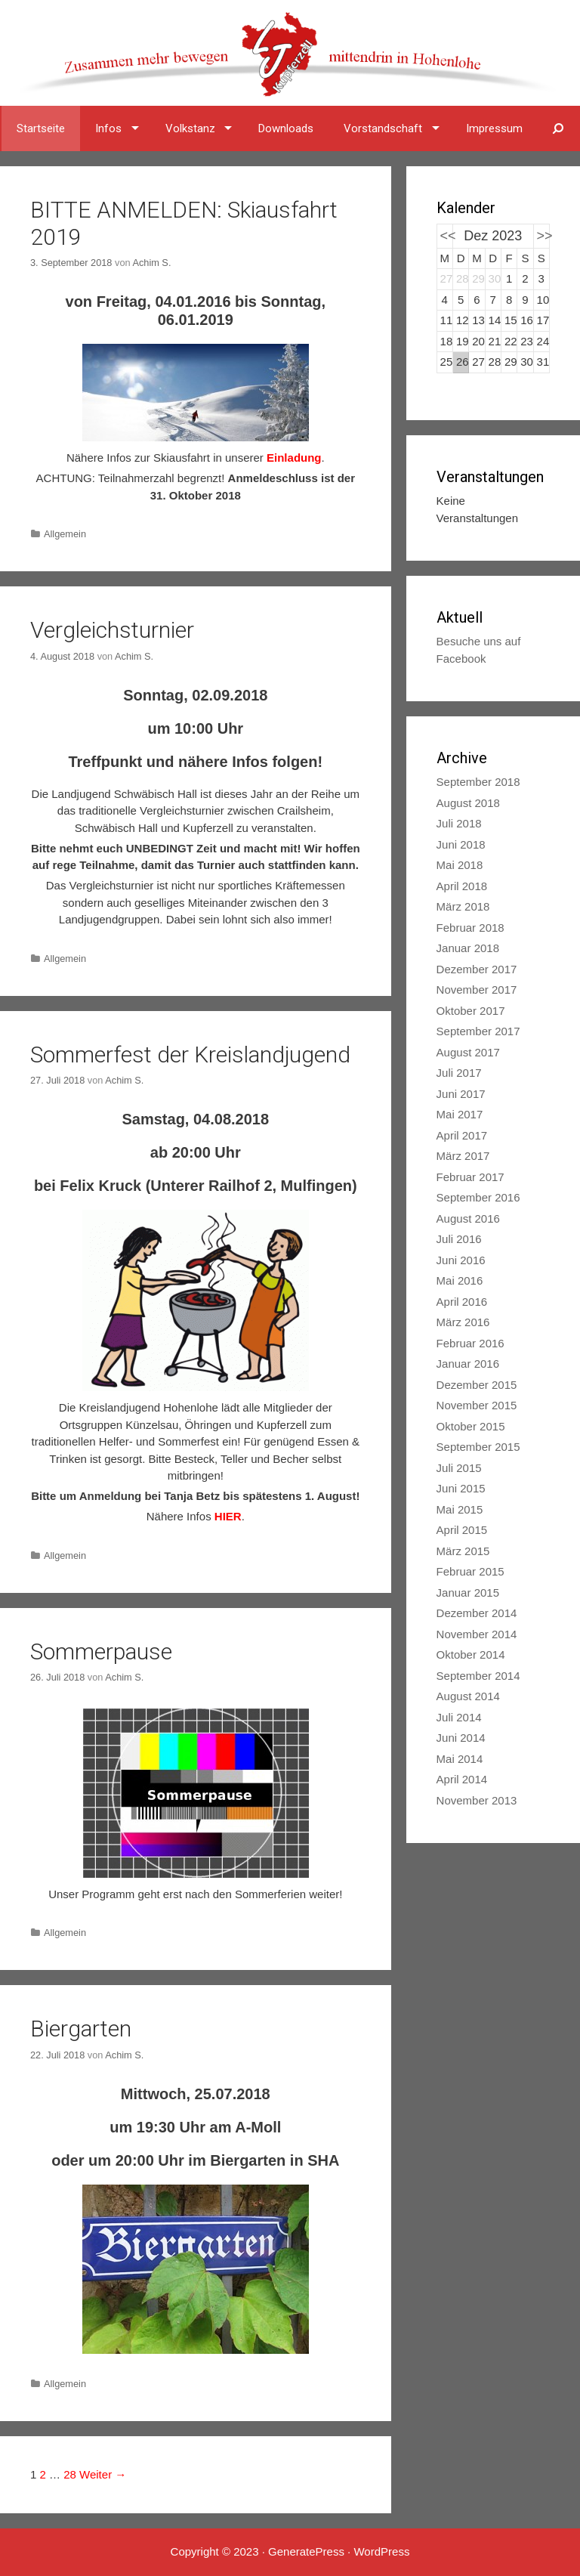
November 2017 (477, 989)
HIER (228, 1516)
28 (69, 2474)
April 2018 (462, 886)
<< (448, 235)
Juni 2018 (461, 844)
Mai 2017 (460, 1114)
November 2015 (477, 1405)
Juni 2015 (461, 1488)
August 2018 (468, 802)
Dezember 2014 (477, 1613)
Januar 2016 (468, 1363)
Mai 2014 (460, 1758)
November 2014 (477, 1634)
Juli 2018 (459, 823)
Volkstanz (190, 128)
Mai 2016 (460, 1280)
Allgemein (65, 534)
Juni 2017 (461, 1093)
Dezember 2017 (477, 969)
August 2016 (468, 1218)
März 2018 (463, 906)
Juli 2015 (459, 1467)
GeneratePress (306, 2551)
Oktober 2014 (471, 1654)
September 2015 (478, 1446)
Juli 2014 (459, 1717)
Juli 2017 (459, 1072)
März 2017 (463, 1155)
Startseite (41, 128)
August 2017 (468, 1052)
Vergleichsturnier (112, 630)
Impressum (494, 128)
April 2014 (462, 1779)
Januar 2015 (468, 1592)
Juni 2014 (461, 1737)
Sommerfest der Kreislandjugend (190, 1054)
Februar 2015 (470, 1571)
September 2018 (478, 781)
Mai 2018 (460, 864)
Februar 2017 (470, 1176)
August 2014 (468, 1696)
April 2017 (462, 1135)
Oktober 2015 (471, 1426)
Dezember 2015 (477, 1384)
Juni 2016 (461, 1260)
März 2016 (463, 1322)
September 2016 (478, 1197)
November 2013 (477, 1800)
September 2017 (478, 1031)
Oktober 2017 (471, 1010)
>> (545, 235)
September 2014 (478, 1675)
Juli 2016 (459, 1238)
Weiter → (102, 2474)
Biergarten (80, 2028)
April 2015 (462, 1529)
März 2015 (463, 1551)
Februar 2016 (470, 1343)
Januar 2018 (468, 948)
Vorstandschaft (383, 128)
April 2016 (462, 1301)
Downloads (285, 128)
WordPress (381, 2551)
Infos (108, 128)
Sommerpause (101, 1651)
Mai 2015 (460, 1509)
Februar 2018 (470, 927)
